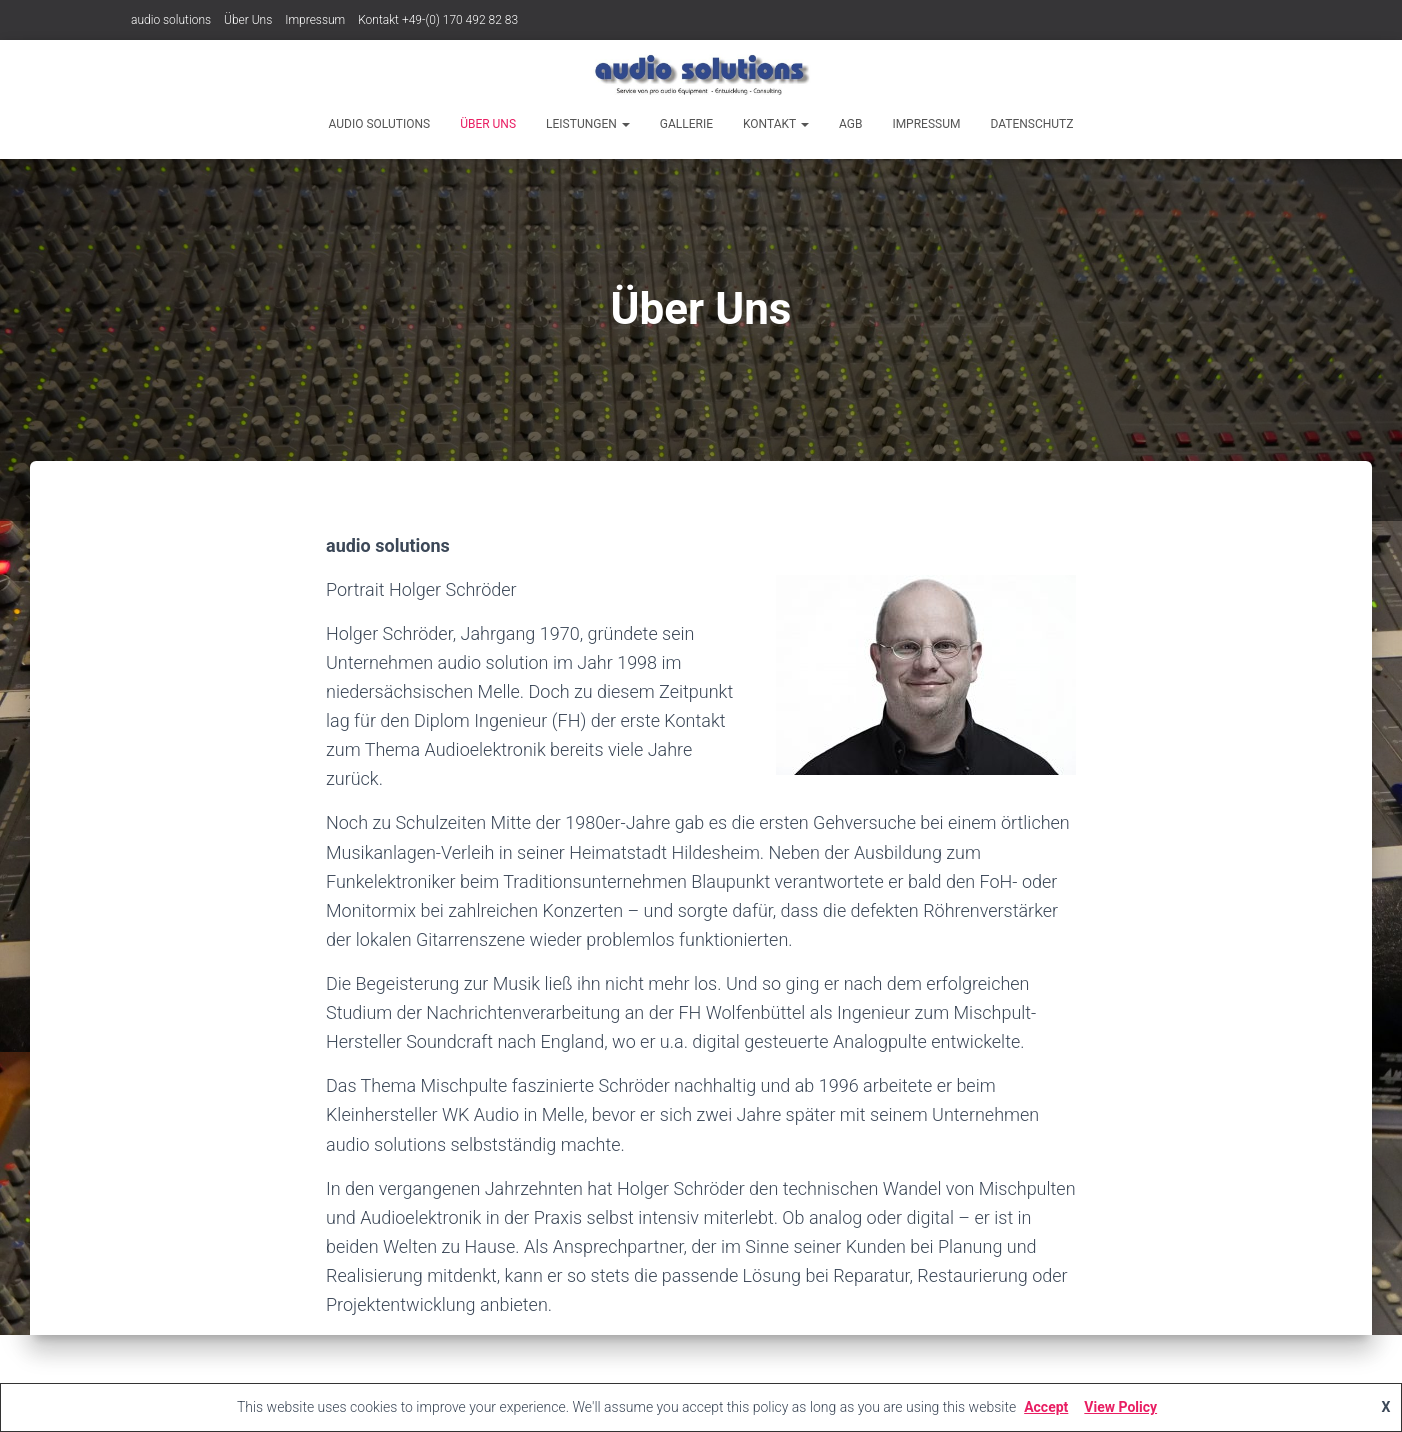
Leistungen (588, 124)
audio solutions (171, 20)
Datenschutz (1031, 124)
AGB (850, 124)
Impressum (315, 20)
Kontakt (776, 124)
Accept (1046, 1407)
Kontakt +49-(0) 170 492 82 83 (438, 20)
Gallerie (686, 124)
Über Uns (248, 20)
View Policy (1120, 1407)
